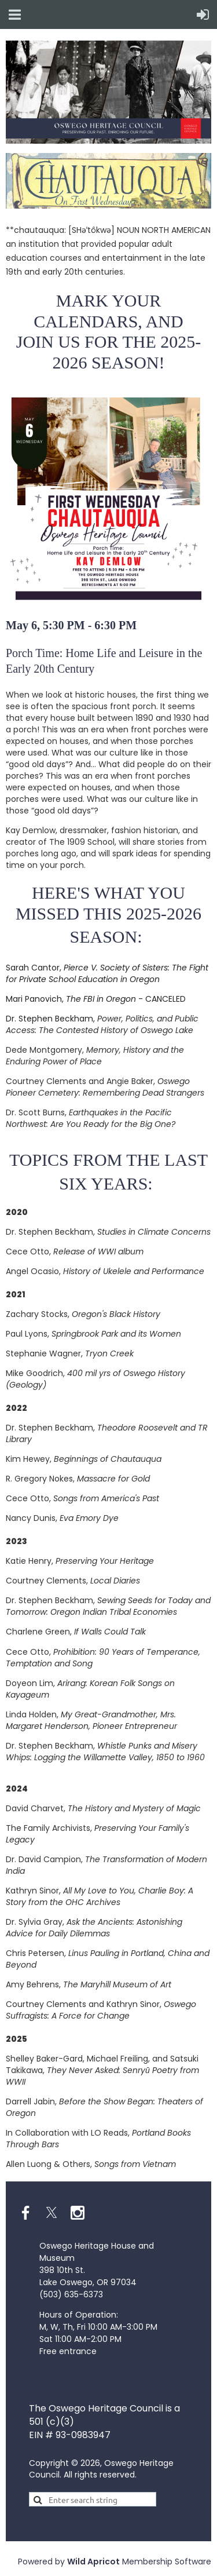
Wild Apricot (93, 2561)
